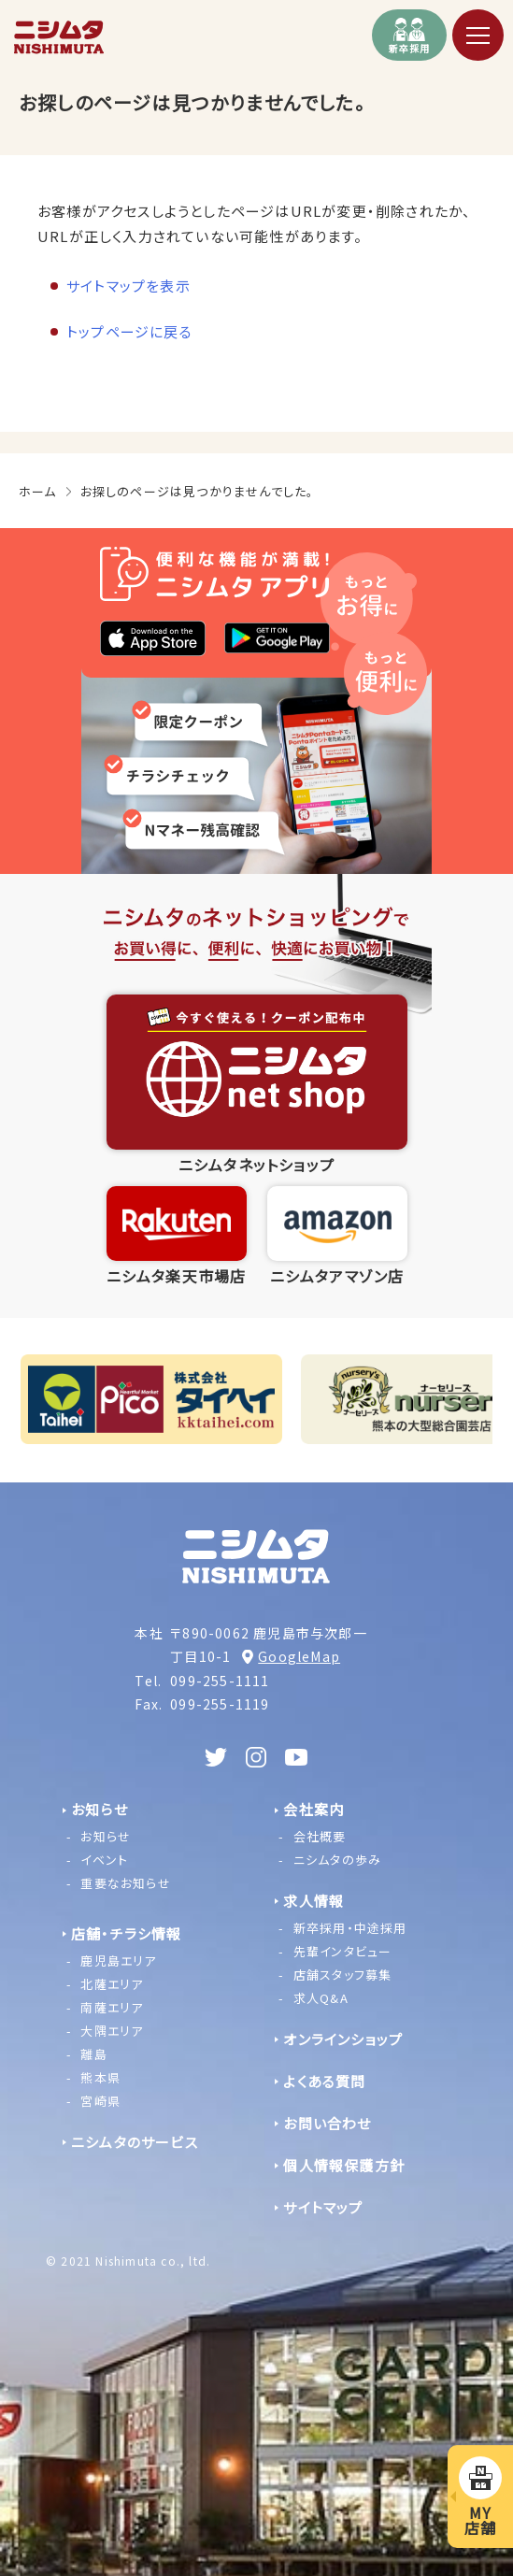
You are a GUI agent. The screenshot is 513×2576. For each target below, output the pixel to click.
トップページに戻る (129, 331)
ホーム (38, 491)
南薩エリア (111, 2007)
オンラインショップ (343, 2039)
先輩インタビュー (342, 1951)
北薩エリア (111, 1984)
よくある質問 (324, 2081)
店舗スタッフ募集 (342, 1974)
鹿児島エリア (118, 1960)
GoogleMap (299, 1656)
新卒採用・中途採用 (350, 1928)
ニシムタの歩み (337, 1859)
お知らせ (105, 1836)
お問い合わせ (327, 2123)
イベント (104, 1859)
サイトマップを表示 (128, 285)
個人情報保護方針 (344, 2165)
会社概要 (320, 1836)
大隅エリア (111, 2030)
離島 (93, 2054)
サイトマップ (323, 2207)
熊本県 (100, 2077)
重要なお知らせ (125, 1883)
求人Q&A (321, 1998)
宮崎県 (100, 2101)
